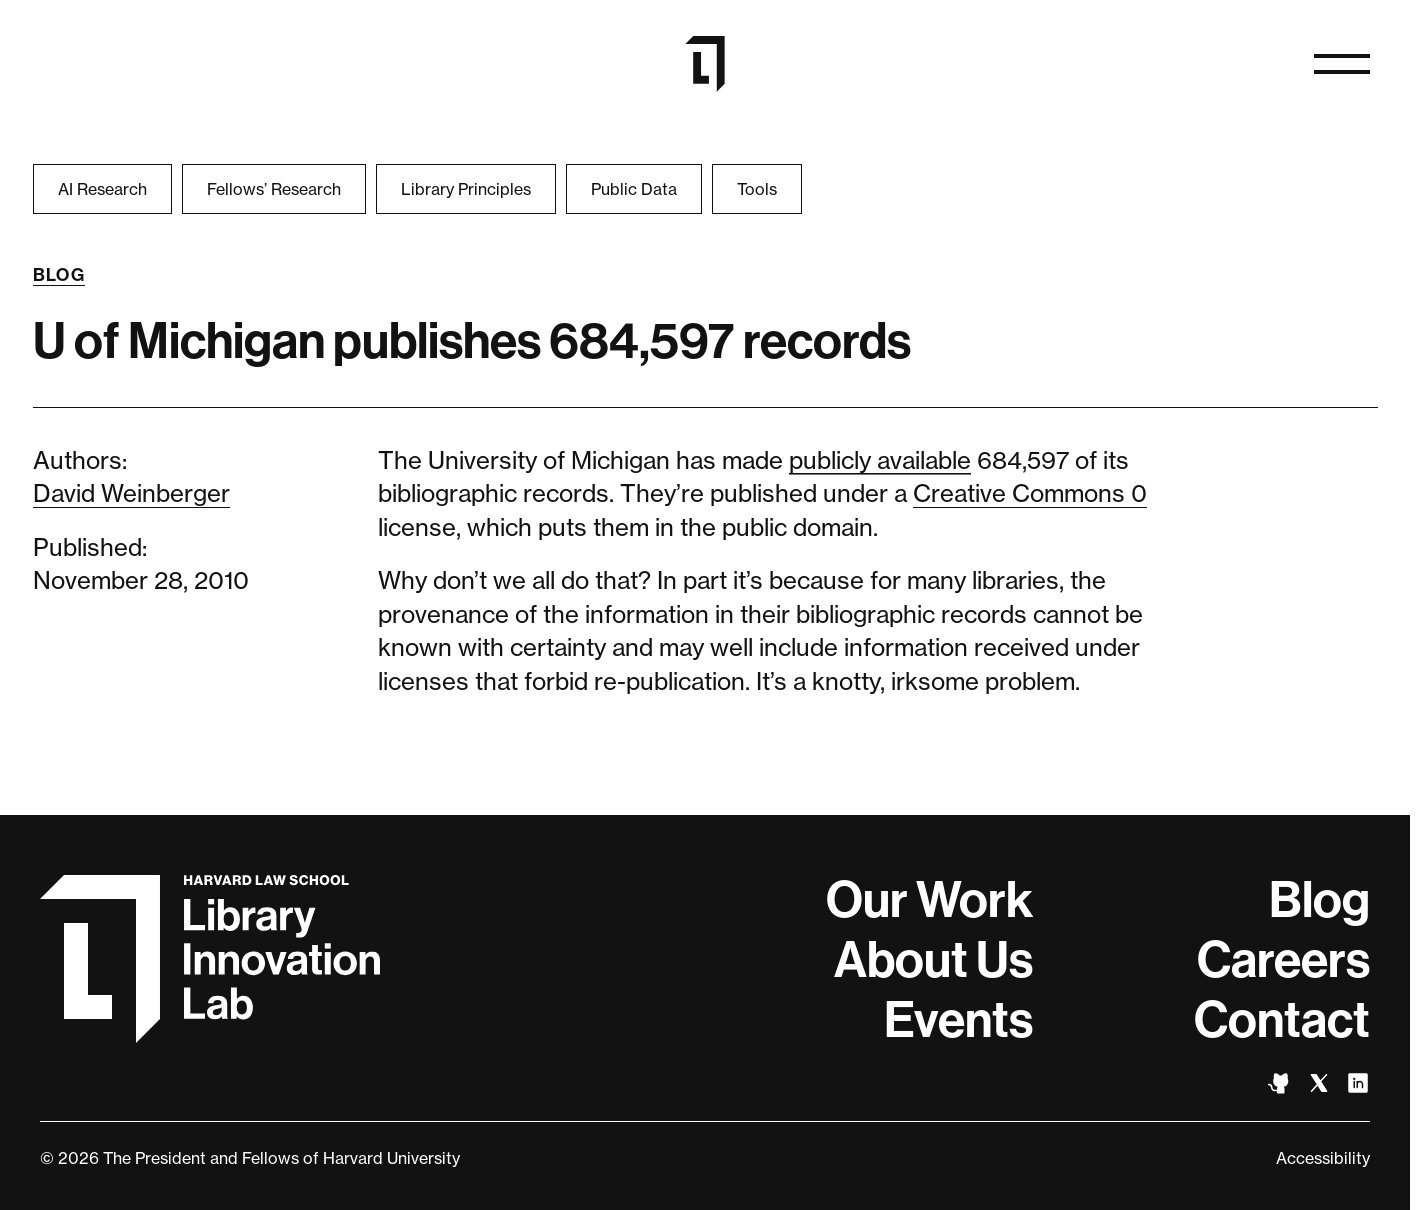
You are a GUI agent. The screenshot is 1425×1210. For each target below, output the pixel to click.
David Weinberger (131, 493)
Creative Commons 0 (1030, 493)
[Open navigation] (1342, 64)
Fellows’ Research (274, 189)
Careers (1283, 960)
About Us (933, 960)
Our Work (929, 900)
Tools (757, 189)
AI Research (102, 189)
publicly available (880, 460)
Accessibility (1323, 1158)
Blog (59, 275)
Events (958, 1020)
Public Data (634, 189)
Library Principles (466, 189)
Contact (1282, 1020)
